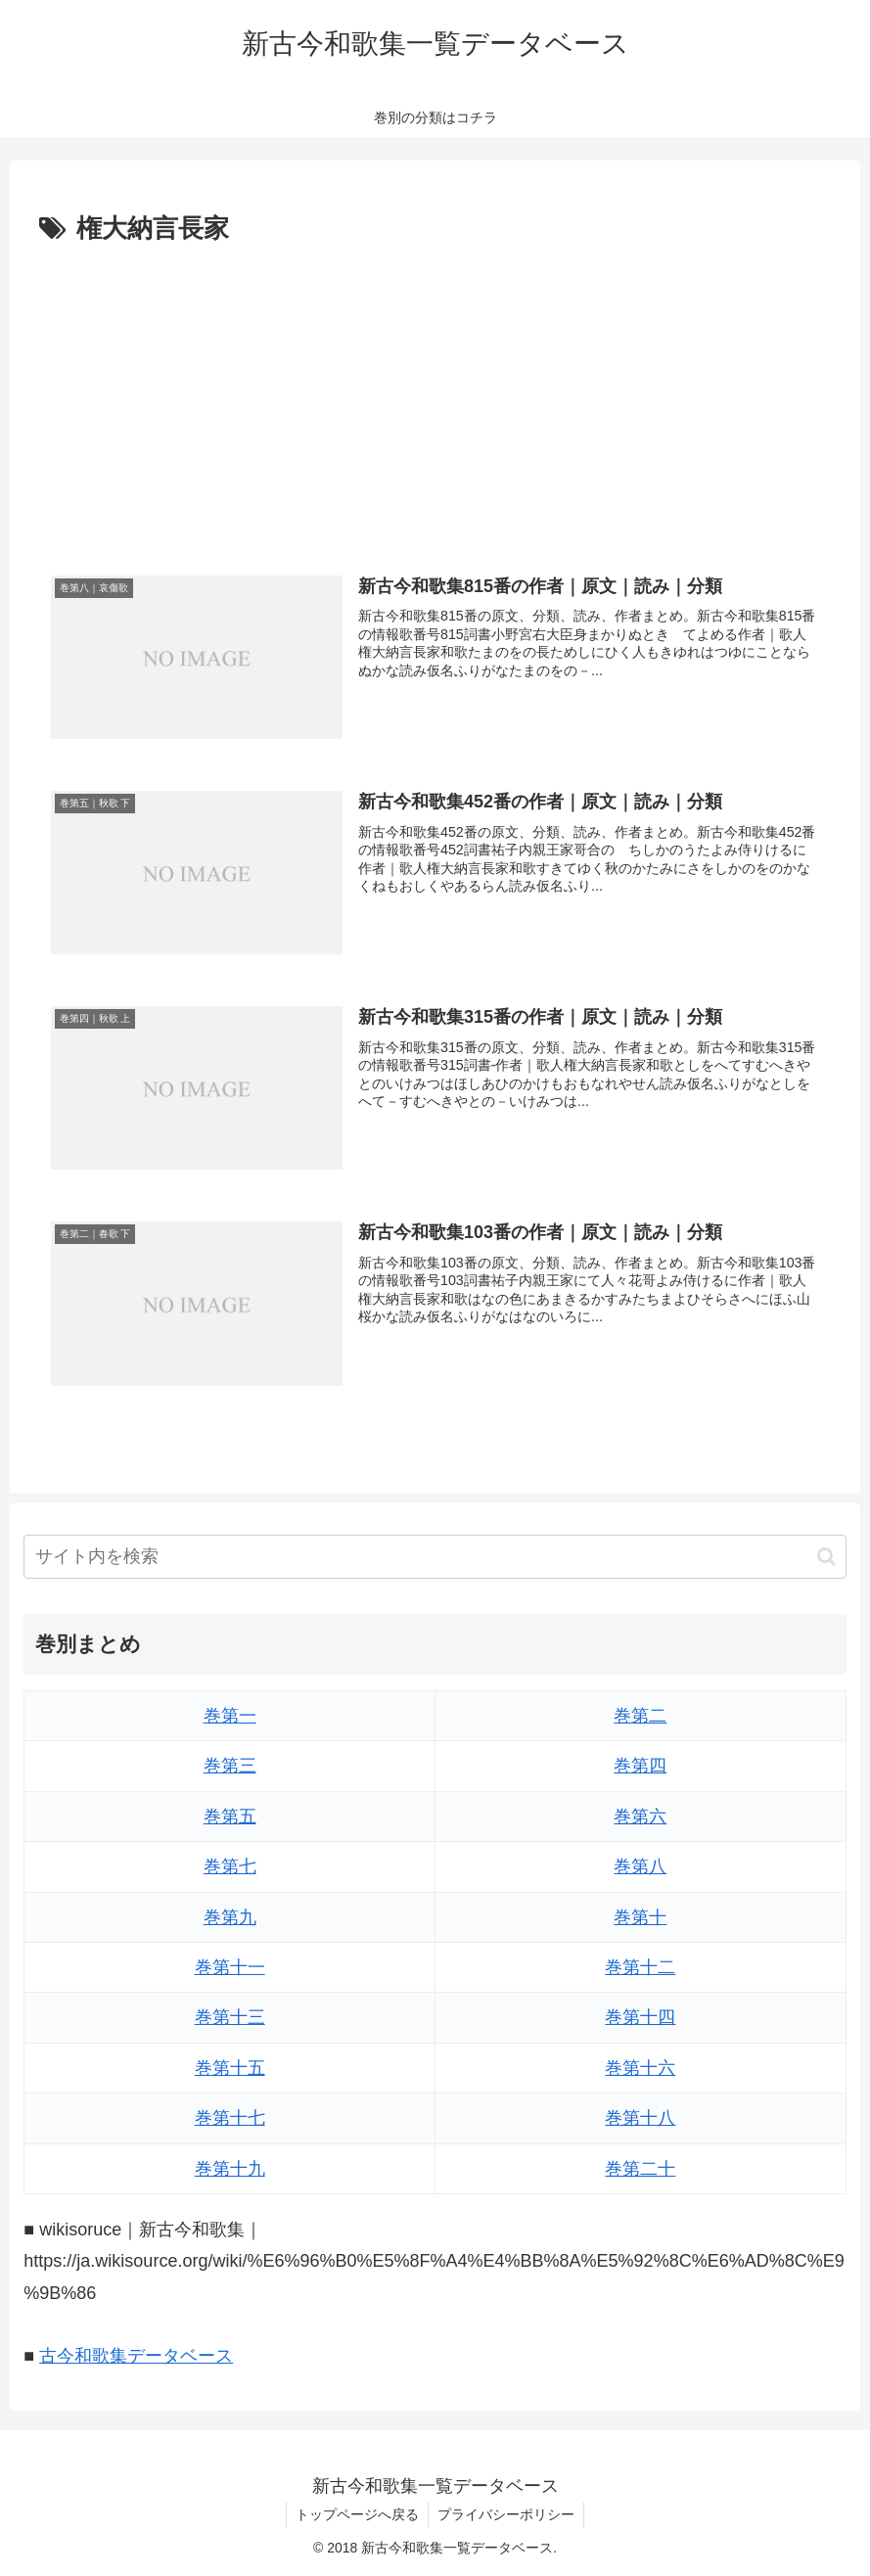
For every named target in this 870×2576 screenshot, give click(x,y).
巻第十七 (230, 2118)
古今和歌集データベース (136, 2357)
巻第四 (640, 1766)
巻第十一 (230, 1967)
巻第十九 (230, 2169)
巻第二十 (640, 2169)
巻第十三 (230, 2018)
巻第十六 (640, 2068)
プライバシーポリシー (506, 2515)
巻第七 (230, 1866)
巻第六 (640, 1816)
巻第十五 (230, 2068)
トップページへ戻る (356, 2515)
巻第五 (230, 1816)
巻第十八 (640, 2118)
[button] (826, 1556)
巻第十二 (640, 1967)
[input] (434, 1557)
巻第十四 (640, 2018)
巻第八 (640, 1866)
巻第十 (640, 1917)
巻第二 (640, 1715)
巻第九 (230, 1917)
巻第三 (230, 1766)
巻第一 (230, 1715)
